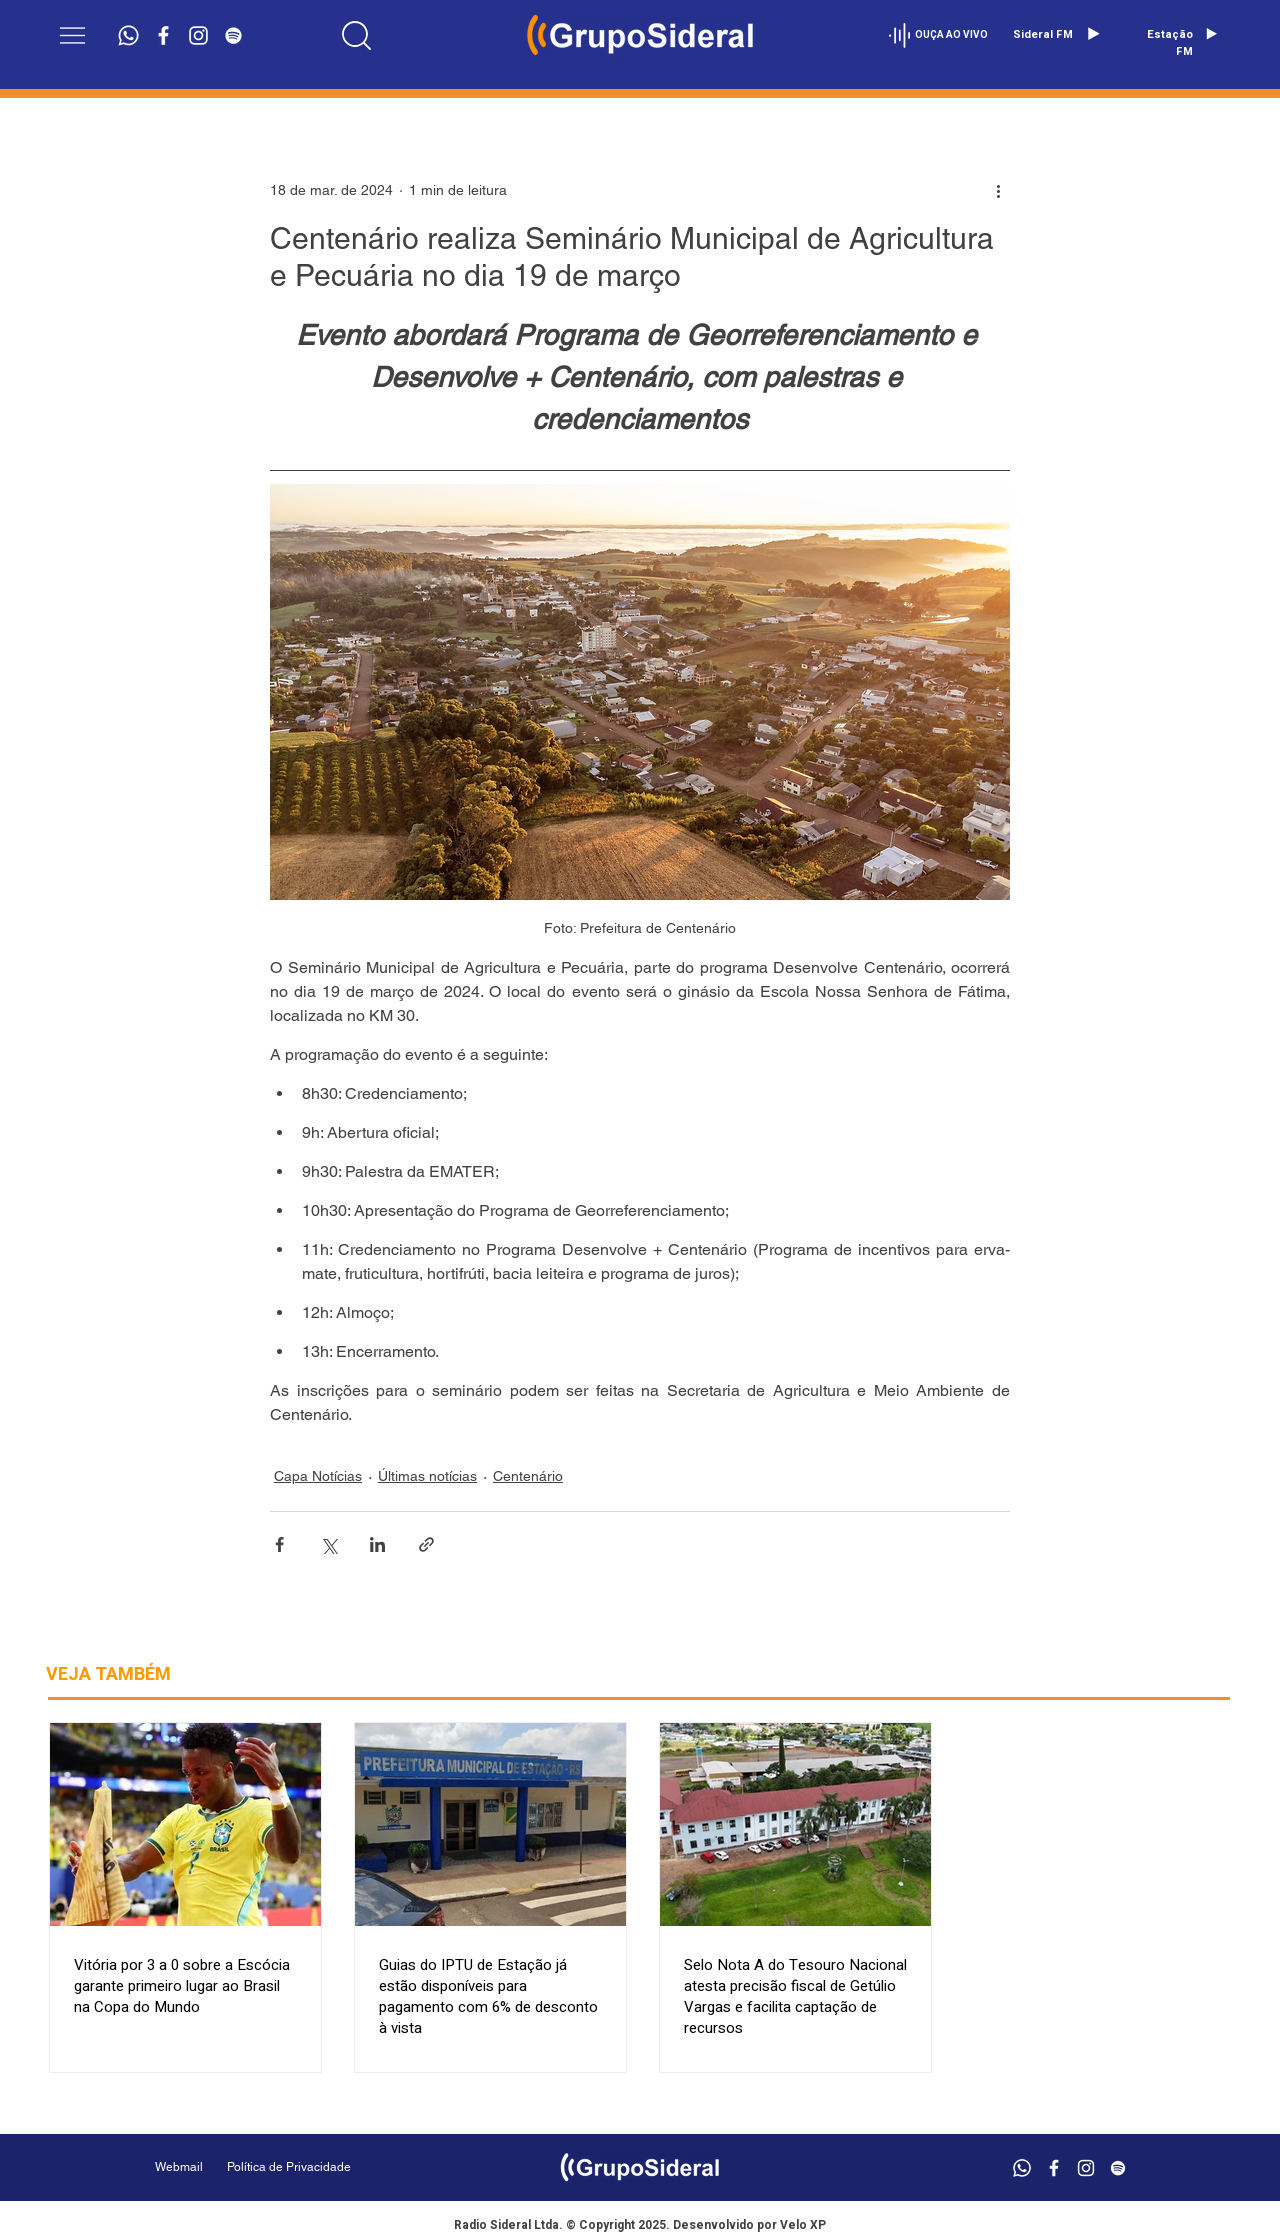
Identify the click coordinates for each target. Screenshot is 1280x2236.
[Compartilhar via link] (426, 1544)
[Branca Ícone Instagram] (198, 35)
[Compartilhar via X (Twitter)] (328, 1544)
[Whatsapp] (128, 35)
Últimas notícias (427, 1476)
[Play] (1093, 34)
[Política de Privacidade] (339, 2167)
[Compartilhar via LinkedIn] (377, 1544)
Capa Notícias (318, 1476)
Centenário (528, 1476)
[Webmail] (179, 2167)
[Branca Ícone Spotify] (233, 35)
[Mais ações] (998, 190)
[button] (72, 35)
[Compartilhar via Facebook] (279, 1544)
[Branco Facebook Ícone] (163, 35)
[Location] (357, 35)
